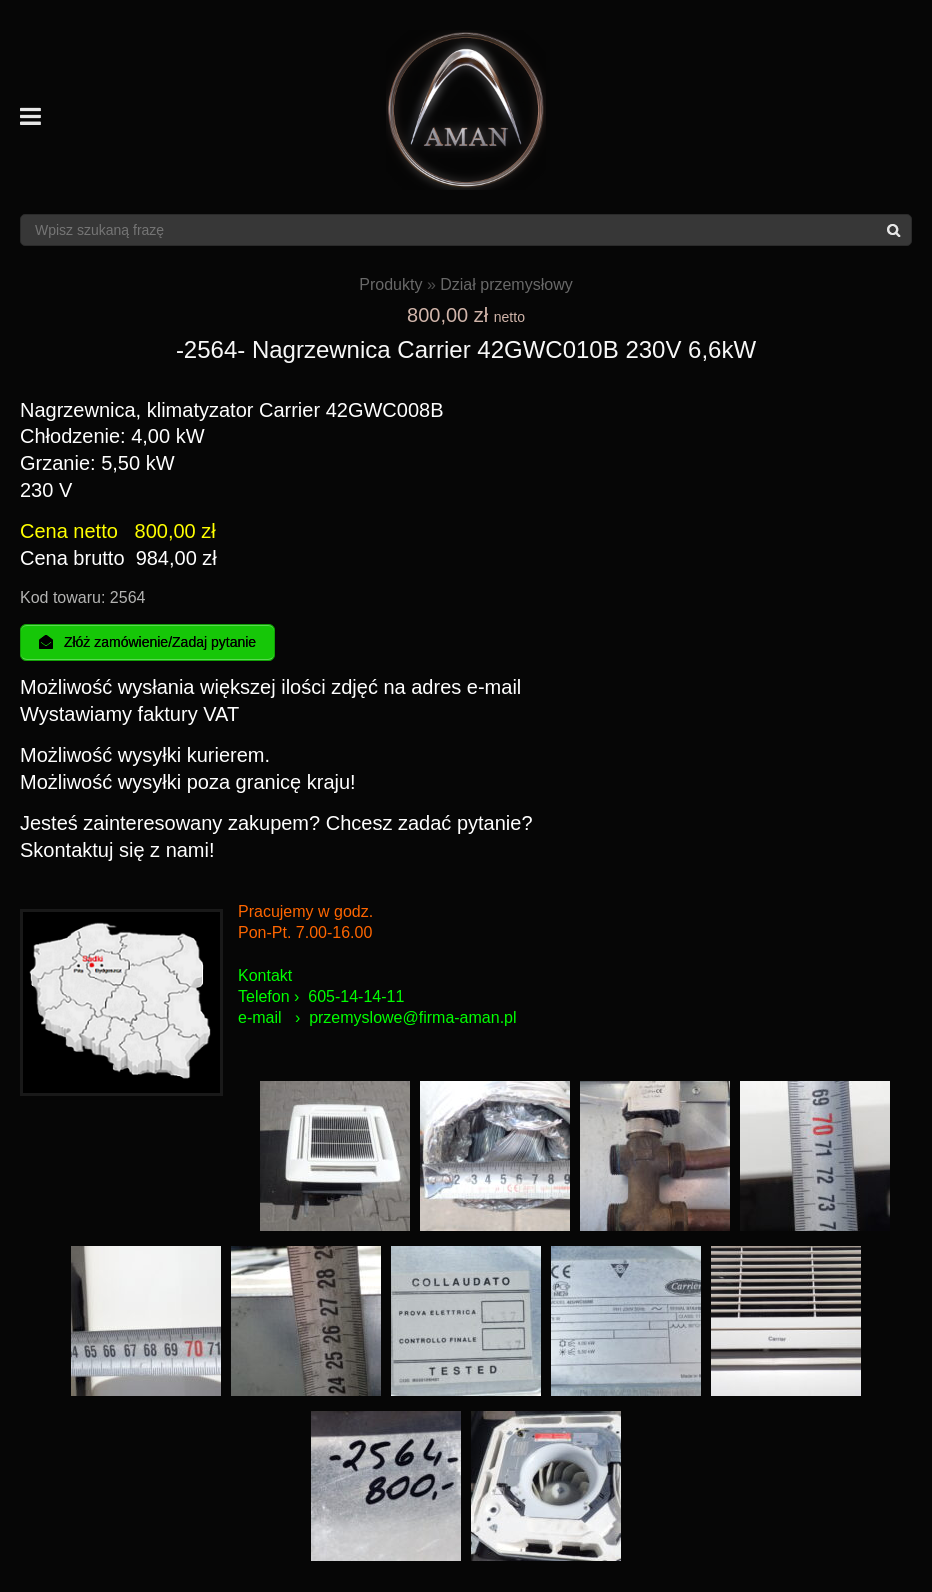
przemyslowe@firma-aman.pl (412, 1017)
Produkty (390, 284)
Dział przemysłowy (506, 284)
